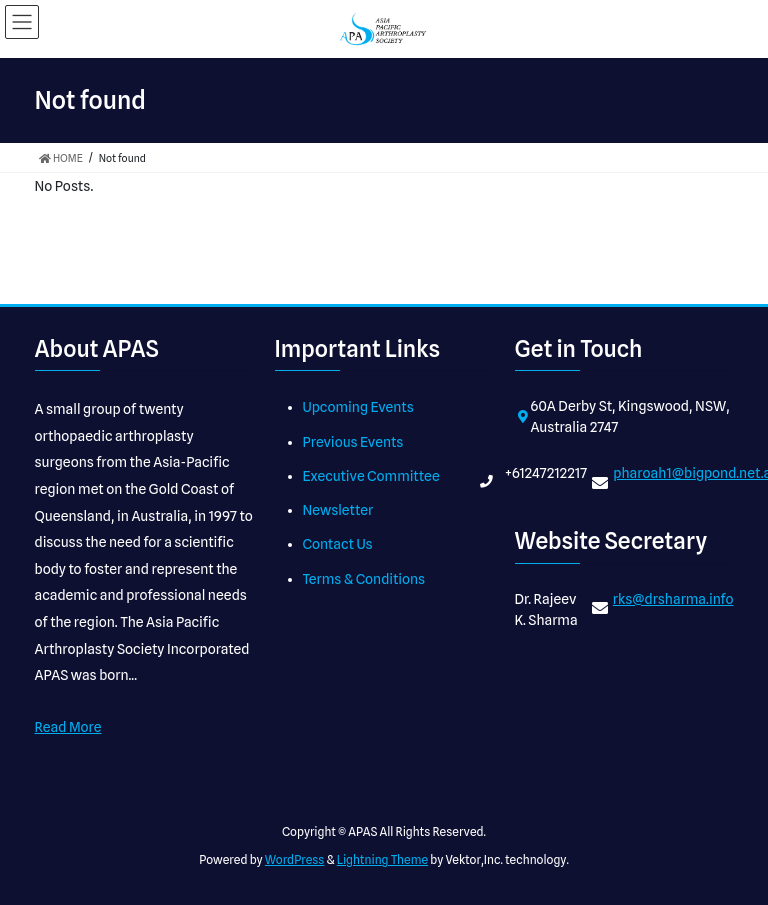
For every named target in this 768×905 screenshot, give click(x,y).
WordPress (295, 859)
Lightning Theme (382, 859)
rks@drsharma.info (673, 599)
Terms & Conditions (364, 579)
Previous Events (353, 442)
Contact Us (338, 544)
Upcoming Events (358, 407)
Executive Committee (371, 476)
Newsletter (338, 510)
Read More (68, 727)
